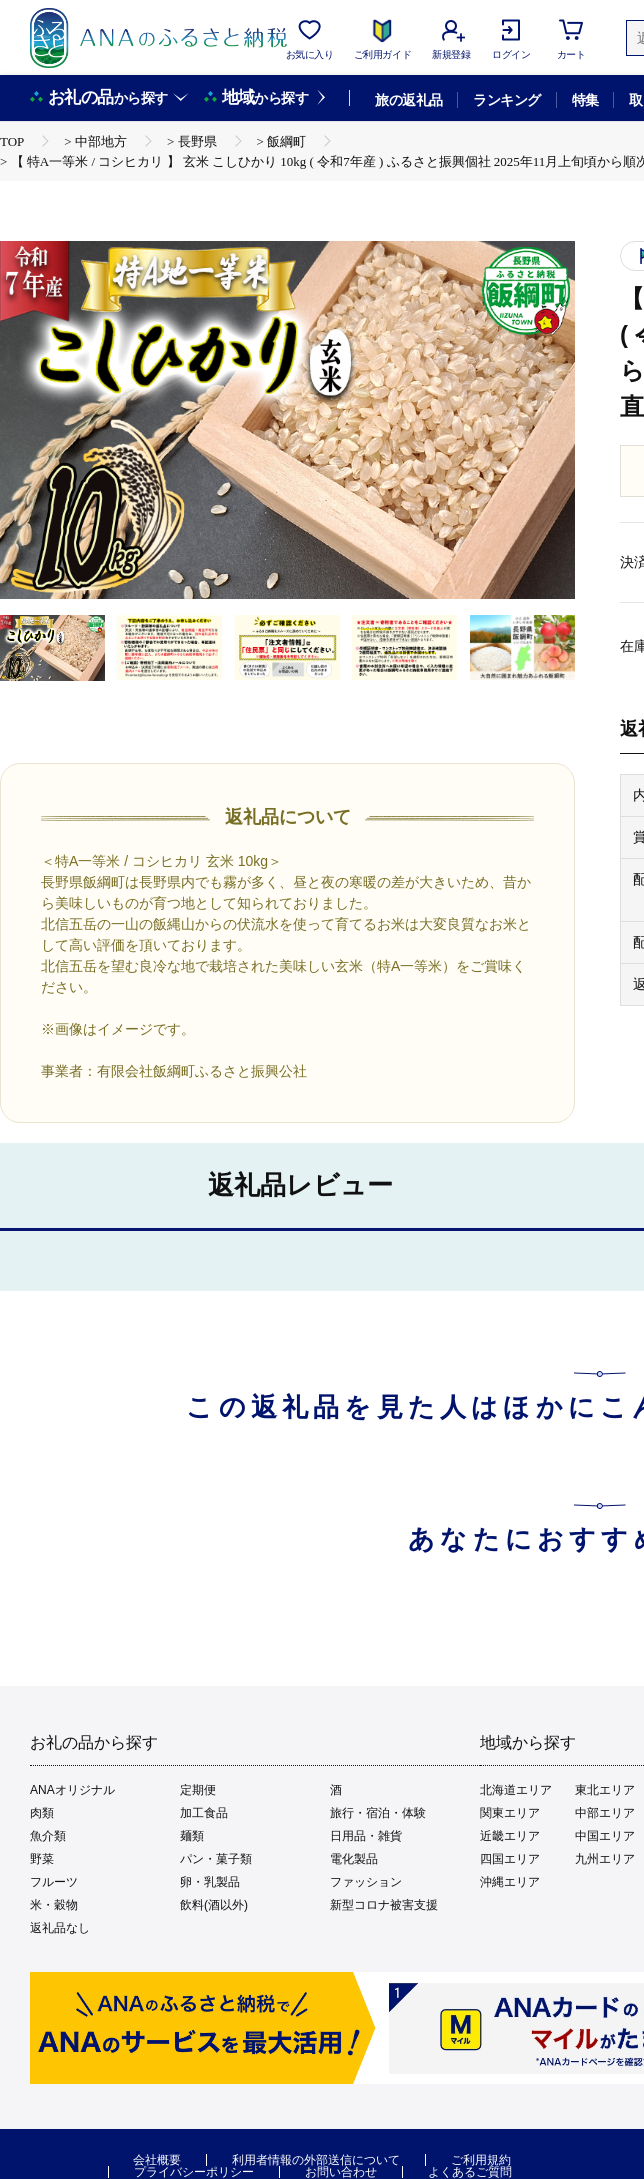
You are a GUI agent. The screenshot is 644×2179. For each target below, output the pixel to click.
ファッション (366, 1882)
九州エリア (605, 1859)
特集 (585, 100)
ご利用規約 (481, 2160)
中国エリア (605, 1836)
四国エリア (510, 1859)
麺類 (192, 1836)
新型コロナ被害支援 (384, 1905)
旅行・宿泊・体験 (378, 1813)
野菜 (42, 1859)
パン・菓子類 (216, 1859)
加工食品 (204, 1813)
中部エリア (605, 1813)
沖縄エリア (510, 1882)
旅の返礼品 (408, 100)
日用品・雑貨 (366, 1836)
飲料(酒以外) (214, 1905)
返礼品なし (60, 1928)
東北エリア (605, 1790)
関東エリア (510, 1813)
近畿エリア (510, 1836)
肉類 (42, 1813)
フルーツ (54, 1882)
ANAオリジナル (72, 1790)
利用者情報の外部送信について (316, 2160)
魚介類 (48, 1836)
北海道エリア (516, 1790)
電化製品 (354, 1859)
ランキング (506, 100)
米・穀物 (54, 1905)
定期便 (198, 1790)
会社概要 (157, 2160)
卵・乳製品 (210, 1882)
